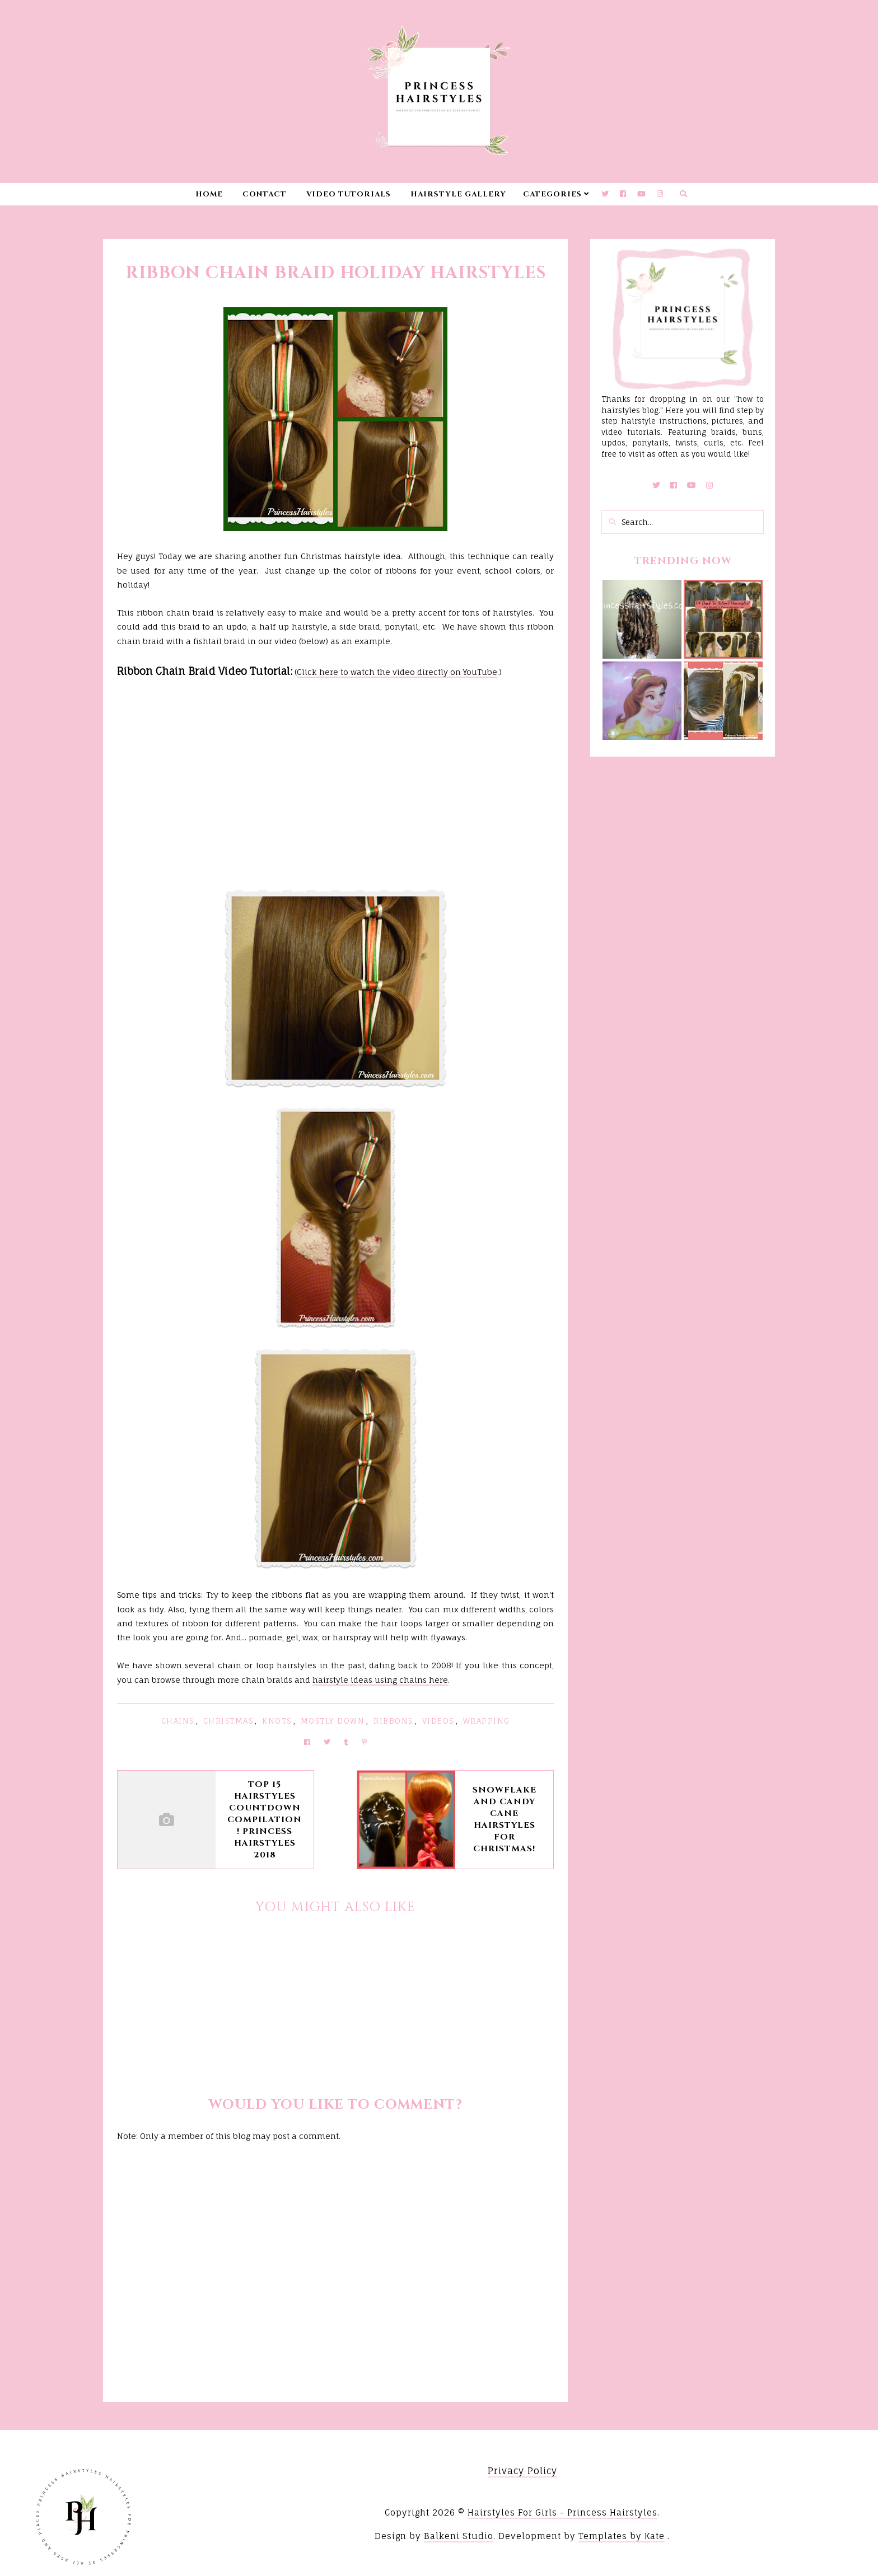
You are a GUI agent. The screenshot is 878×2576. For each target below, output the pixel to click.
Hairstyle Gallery (458, 194)
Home (209, 194)
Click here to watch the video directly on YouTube (397, 672)
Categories (552, 194)
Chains (177, 1720)
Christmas (228, 1720)
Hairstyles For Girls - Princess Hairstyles (562, 2512)
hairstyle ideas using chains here (380, 1680)
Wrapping (486, 1720)
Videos (438, 1720)
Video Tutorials (348, 194)
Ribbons (393, 1720)
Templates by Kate (621, 2536)
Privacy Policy (522, 2470)
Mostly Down (333, 1720)
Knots (277, 1720)
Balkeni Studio (458, 2536)
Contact (264, 194)
